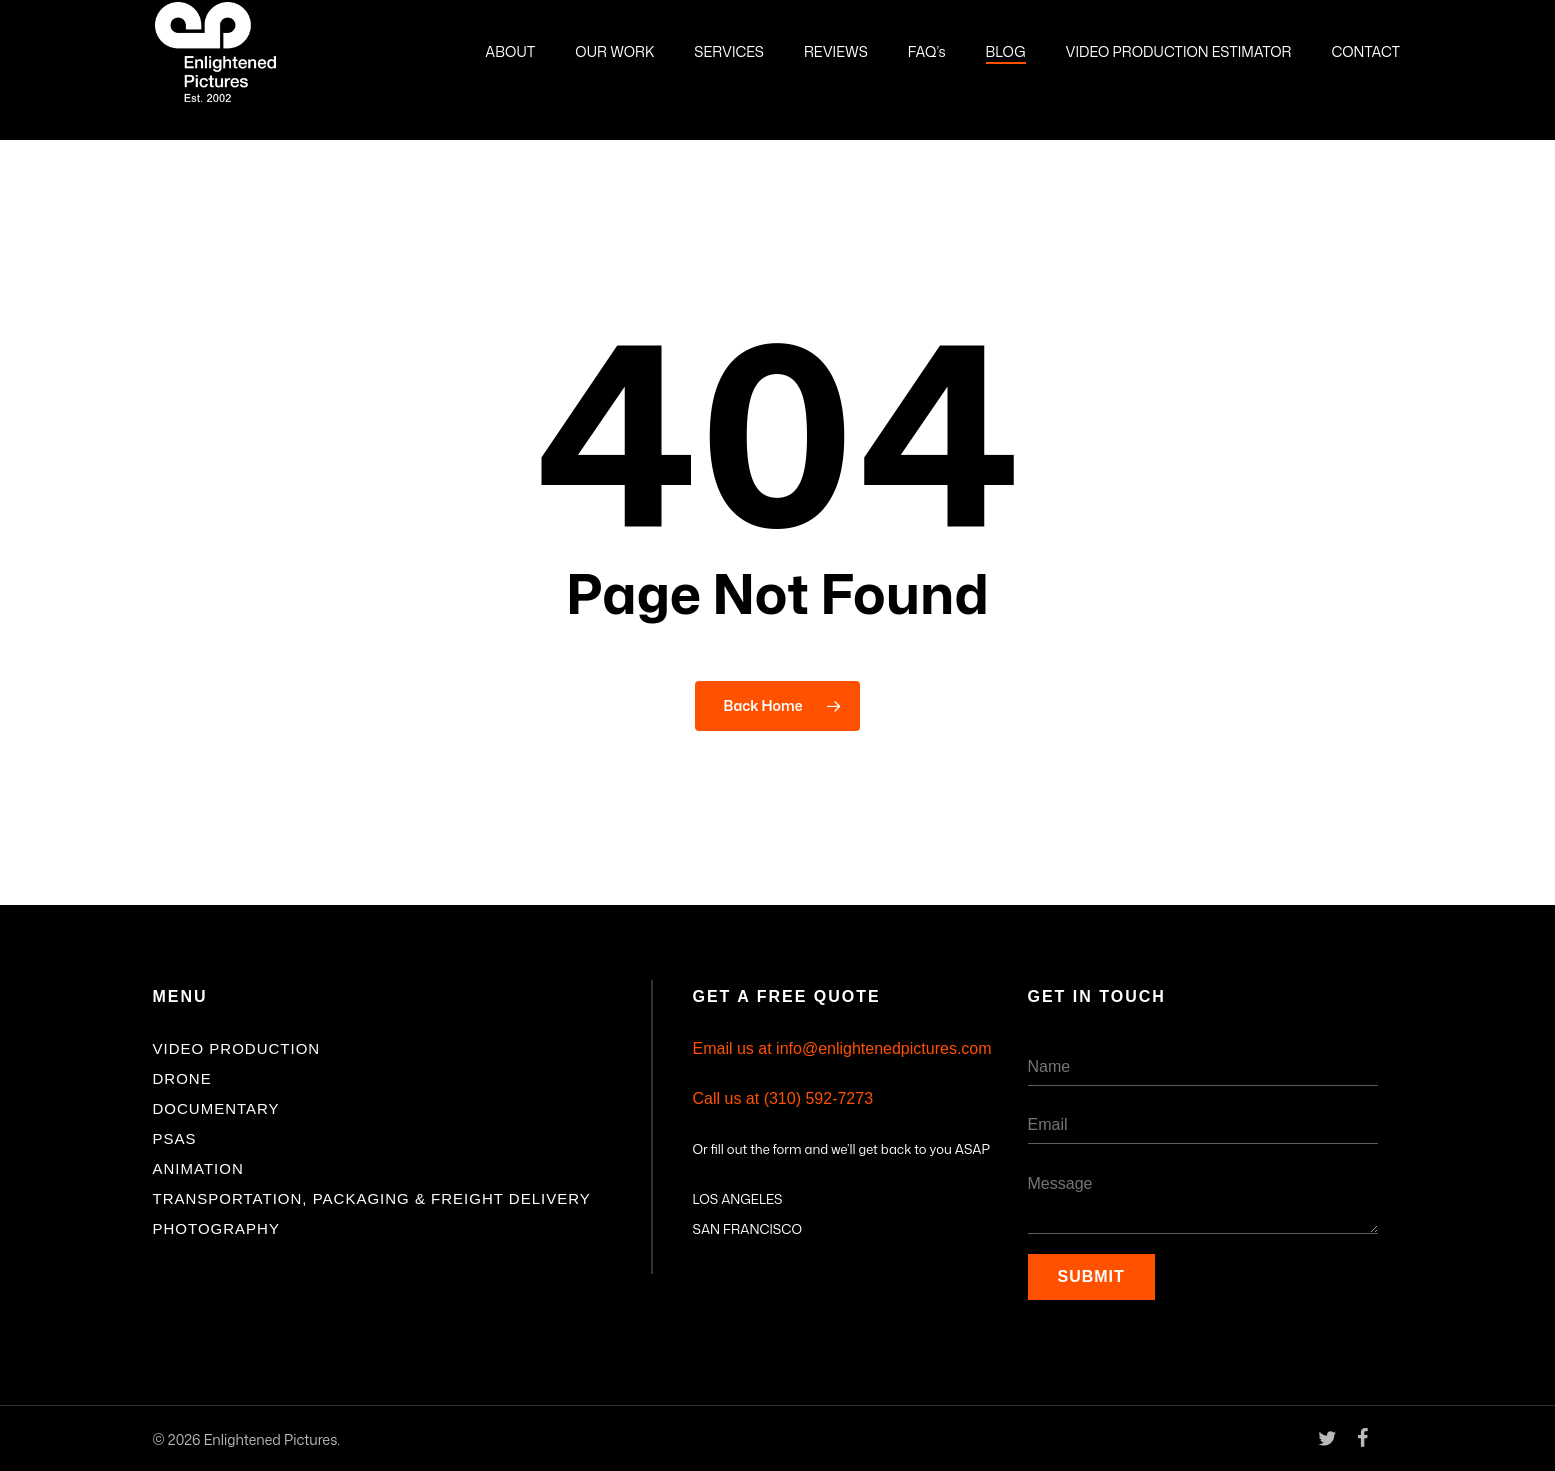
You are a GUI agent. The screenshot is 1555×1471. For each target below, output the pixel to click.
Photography (216, 1228)
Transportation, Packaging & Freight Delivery (372, 1198)
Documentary (216, 1108)
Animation (198, 1168)
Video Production (237, 1048)
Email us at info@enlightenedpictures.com (842, 1048)
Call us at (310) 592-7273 (783, 1098)
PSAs (175, 1138)
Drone (182, 1078)
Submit (1091, 1276)
